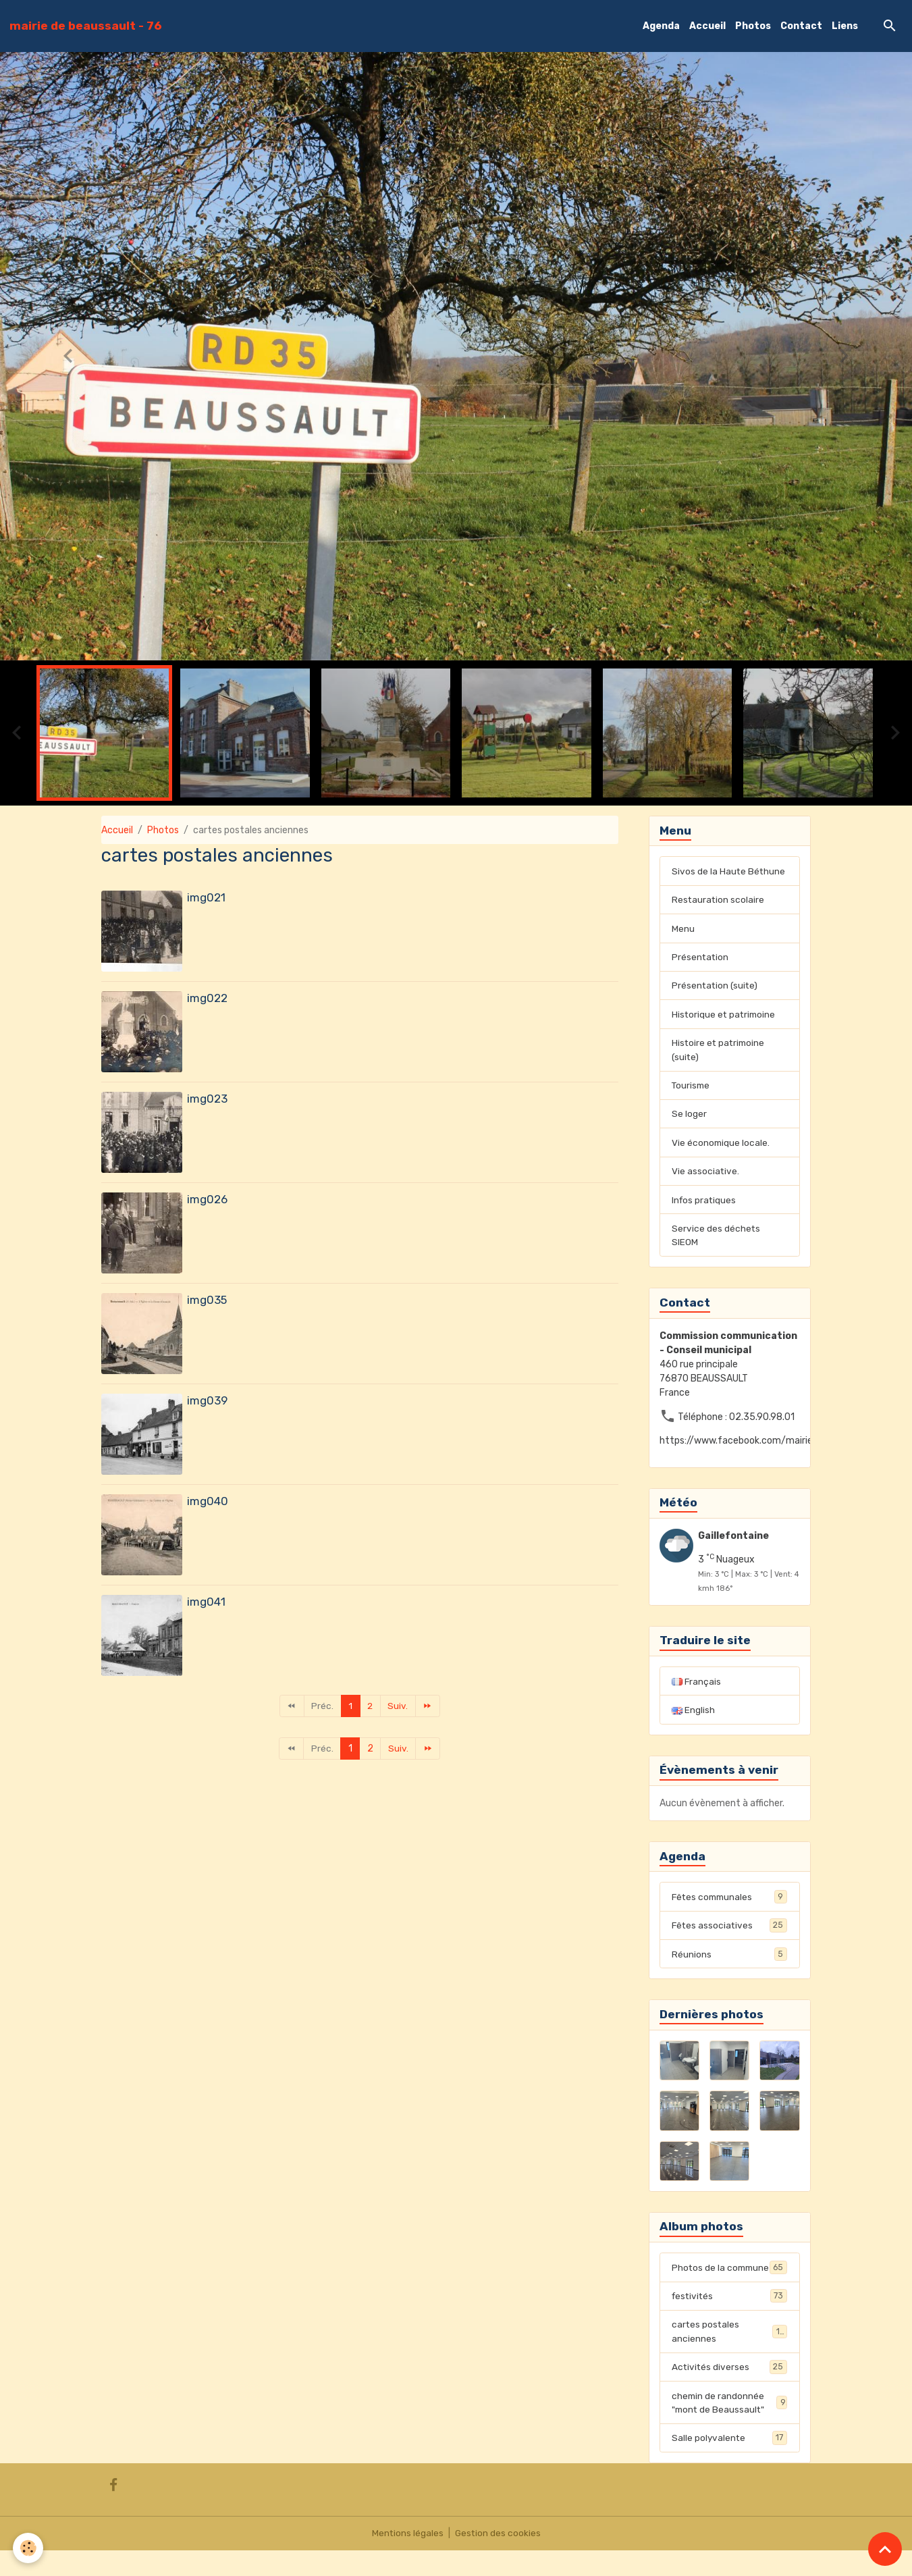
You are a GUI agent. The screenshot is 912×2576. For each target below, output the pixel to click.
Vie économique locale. (721, 1147)
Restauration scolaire (719, 900)
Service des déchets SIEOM (716, 1241)
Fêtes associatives (729, 1932)
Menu (683, 929)
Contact (801, 26)
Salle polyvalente (729, 2463)
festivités (729, 2318)
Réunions (729, 1961)
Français (697, 1687)
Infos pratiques (705, 1205)
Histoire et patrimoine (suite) (720, 1053)
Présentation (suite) (715, 987)
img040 (207, 1501)
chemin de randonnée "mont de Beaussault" (729, 2427)
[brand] (85, 25)
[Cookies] (29, 2548)
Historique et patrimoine (725, 1016)
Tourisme (692, 1089)
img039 (207, 1400)
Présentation (701, 958)
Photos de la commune (729, 2283)
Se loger (689, 1118)
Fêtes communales (729, 1903)
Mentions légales (407, 2559)
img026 (207, 1199)
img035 (207, 1300)
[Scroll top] (885, 2549)
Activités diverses (729, 2391)
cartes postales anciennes (729, 2355)
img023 (207, 1098)
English (693, 1717)
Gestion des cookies (497, 2559)
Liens (845, 26)
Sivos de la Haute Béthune (729, 871)
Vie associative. (706, 1176)
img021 (206, 897)
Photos (753, 26)
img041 (206, 1601)
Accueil (707, 26)
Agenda (661, 26)
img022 (207, 998)
